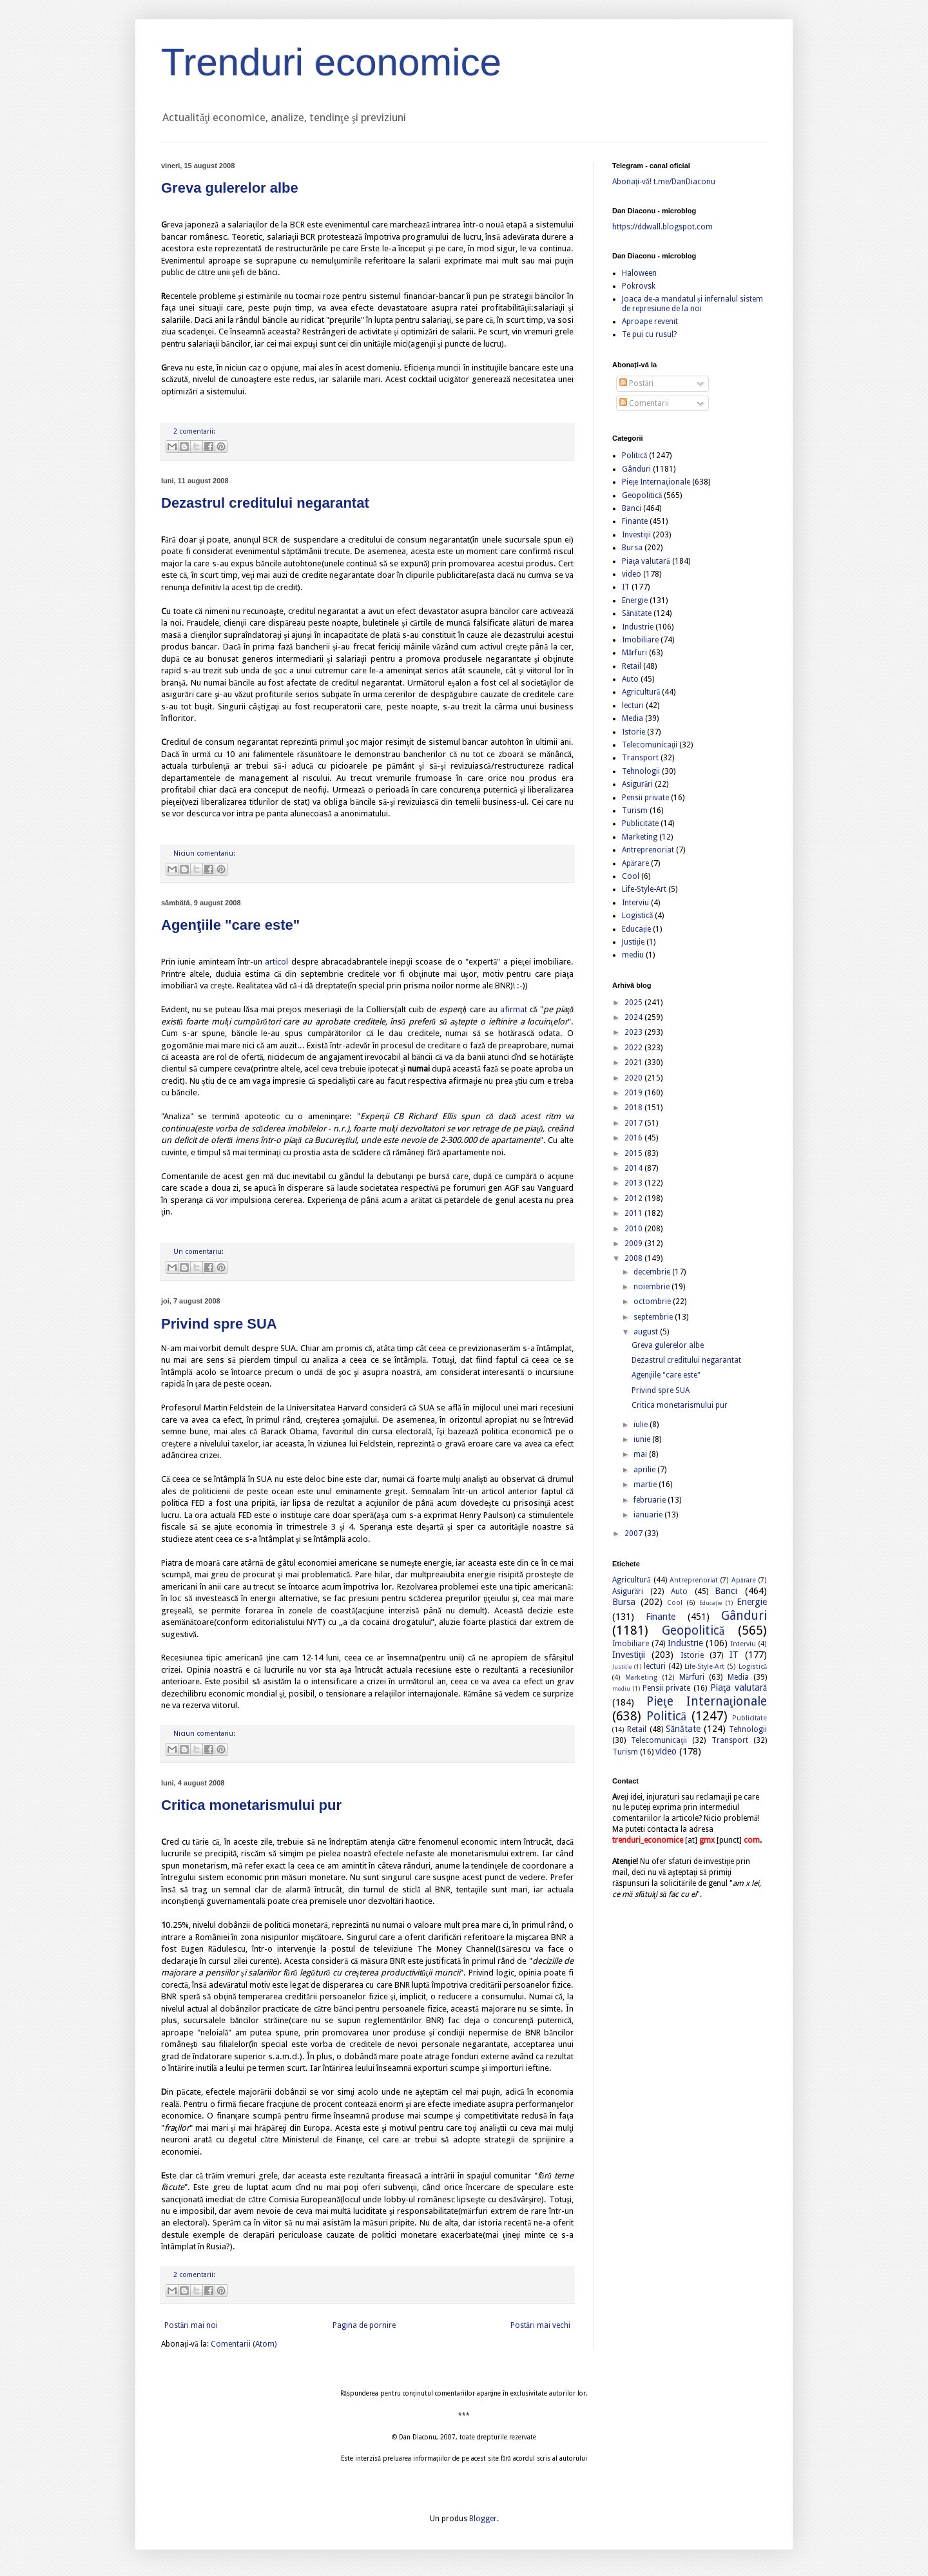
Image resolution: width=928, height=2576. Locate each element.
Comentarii (644, 403)
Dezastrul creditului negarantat (265, 503)
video (631, 574)
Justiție (633, 942)
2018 (634, 1107)
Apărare (635, 863)
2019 (634, 1092)
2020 (634, 1077)
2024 (634, 1017)
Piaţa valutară (646, 561)
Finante (635, 521)
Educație (636, 929)
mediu (633, 954)
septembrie (654, 1317)
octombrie (653, 1301)
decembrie (652, 1271)
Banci (631, 508)
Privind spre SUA (219, 1324)
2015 (634, 1153)
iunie (642, 1439)
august (646, 1331)
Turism (635, 810)
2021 (634, 1062)
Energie (635, 600)
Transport (640, 757)
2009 (634, 1243)
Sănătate (637, 613)
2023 (634, 1032)
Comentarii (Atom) (243, 2344)
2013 (634, 1182)
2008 (634, 1258)
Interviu (635, 902)
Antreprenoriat (648, 849)
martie (646, 1484)
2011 (634, 1213)
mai (641, 1454)
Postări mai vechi (540, 2325)
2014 (634, 1168)
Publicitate (640, 823)
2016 (634, 1137)
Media (632, 718)
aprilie (645, 1469)
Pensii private (645, 797)
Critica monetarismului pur (251, 1805)
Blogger (483, 2518)
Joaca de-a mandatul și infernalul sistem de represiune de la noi (692, 303)
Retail (631, 666)
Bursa (632, 547)
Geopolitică (642, 495)
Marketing (639, 836)
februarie (650, 1499)
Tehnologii (641, 771)
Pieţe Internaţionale (656, 481)
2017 (634, 1123)
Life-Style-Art (644, 889)
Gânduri (636, 469)
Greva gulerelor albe (229, 188)
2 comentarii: (194, 431)
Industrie (637, 626)
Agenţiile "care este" (230, 925)
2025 (634, 1002)
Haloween (639, 273)
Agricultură (641, 692)
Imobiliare (640, 639)
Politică (634, 455)
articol (276, 961)
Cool (630, 876)
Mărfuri (634, 652)
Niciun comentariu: (204, 853)
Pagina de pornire (364, 2325)
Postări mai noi (191, 2325)
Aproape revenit (650, 321)
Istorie (633, 731)
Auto (630, 679)
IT (626, 586)
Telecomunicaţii (649, 744)
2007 (634, 1533)
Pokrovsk (638, 286)
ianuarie (648, 1514)
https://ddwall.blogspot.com (662, 226)
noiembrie (652, 1286)
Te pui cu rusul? (649, 334)
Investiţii (636, 534)
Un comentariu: (198, 1251)
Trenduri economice (331, 62)
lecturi (633, 705)
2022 (634, 1047)
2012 (634, 1198)
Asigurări (637, 784)
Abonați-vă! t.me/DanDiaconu (663, 181)
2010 (634, 1228)
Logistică (637, 915)
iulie (641, 1424)
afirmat (513, 1009)
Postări (636, 383)
